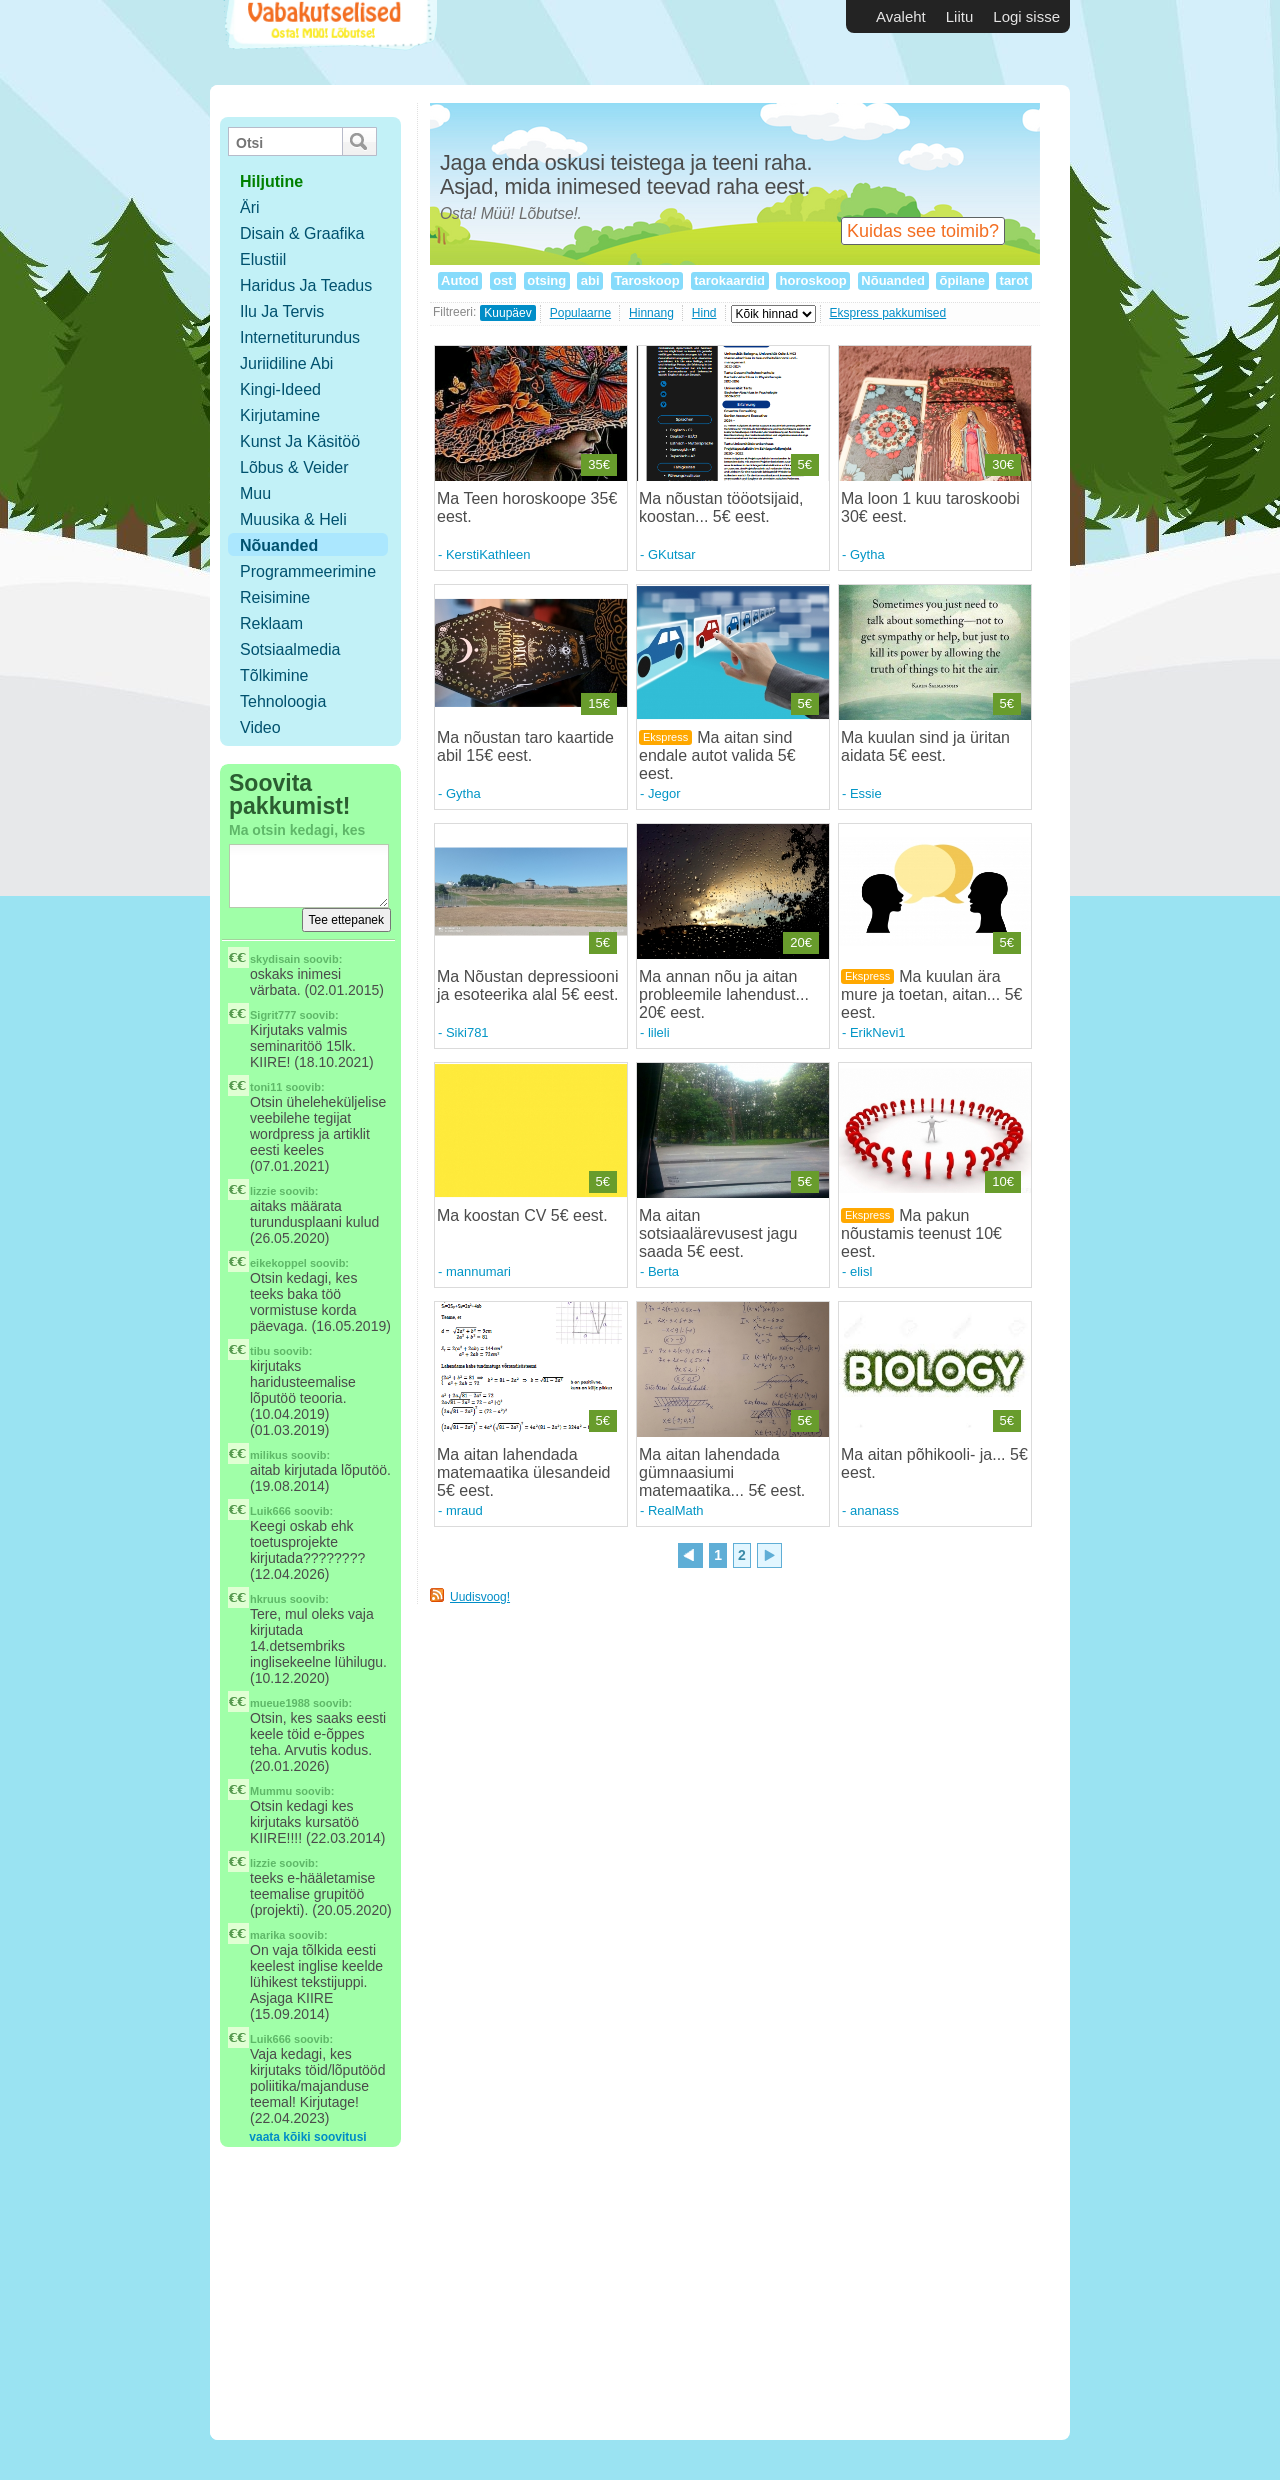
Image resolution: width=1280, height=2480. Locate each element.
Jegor (664, 793)
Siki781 (467, 1032)
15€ (599, 703)
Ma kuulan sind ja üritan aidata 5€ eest (925, 746)
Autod (460, 280)
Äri (250, 207)
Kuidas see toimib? (923, 231)
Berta (663, 1271)
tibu (260, 1351)
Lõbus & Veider (294, 467)
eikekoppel (278, 1263)
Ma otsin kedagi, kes (297, 830)
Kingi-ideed (280, 389)
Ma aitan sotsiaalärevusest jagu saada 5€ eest (718, 1233)
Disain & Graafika (302, 233)
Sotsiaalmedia (290, 649)
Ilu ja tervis (282, 311)
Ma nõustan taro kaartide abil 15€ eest (525, 746)
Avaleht (901, 16)
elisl (861, 1271)
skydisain (275, 959)
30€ (1003, 464)
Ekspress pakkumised (888, 313)
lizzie (263, 1191)
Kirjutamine (280, 415)
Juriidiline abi (286, 363)
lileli (659, 1032)
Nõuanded (279, 545)
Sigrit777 (273, 1015)
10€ (1003, 1181)
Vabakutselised (328, 42)
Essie (866, 793)
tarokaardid (730, 280)
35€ (599, 464)
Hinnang (651, 313)
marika (267, 1935)
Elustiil (263, 259)
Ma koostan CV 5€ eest (520, 1215)
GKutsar (672, 554)
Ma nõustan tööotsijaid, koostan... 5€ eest (721, 507)
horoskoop (813, 280)
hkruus (268, 1599)
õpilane (962, 280)
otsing (547, 280)
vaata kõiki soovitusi (307, 2137)
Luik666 (270, 1511)
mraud (464, 1510)
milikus (269, 1455)
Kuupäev (507, 313)
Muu (255, 493)
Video (260, 727)
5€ (805, 464)
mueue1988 (280, 1703)
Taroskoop (647, 280)
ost (503, 280)
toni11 (266, 1087)
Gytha (867, 554)
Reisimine (275, 597)
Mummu (271, 1791)
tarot (1014, 280)
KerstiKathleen (488, 554)
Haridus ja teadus (306, 285)
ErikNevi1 (878, 1032)
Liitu (960, 16)
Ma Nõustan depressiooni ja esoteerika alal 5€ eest (527, 985)
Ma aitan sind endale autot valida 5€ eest (717, 755)
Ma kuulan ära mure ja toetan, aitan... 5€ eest (931, 994)
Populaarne (580, 313)
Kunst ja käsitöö (300, 441)
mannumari (478, 1271)
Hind (704, 313)
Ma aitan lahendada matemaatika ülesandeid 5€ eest (523, 1472)
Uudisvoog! (480, 1597)
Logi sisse (1026, 16)
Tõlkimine (274, 675)
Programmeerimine (308, 571)
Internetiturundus (300, 337)
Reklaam (271, 623)
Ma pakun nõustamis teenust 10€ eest (921, 1233)
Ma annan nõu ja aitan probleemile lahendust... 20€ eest (724, 994)
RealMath (676, 1510)
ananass (874, 1510)
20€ (801, 942)
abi (590, 280)
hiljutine (271, 181)
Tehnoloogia (283, 701)
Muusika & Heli (293, 519)
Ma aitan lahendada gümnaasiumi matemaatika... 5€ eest (720, 1472)
